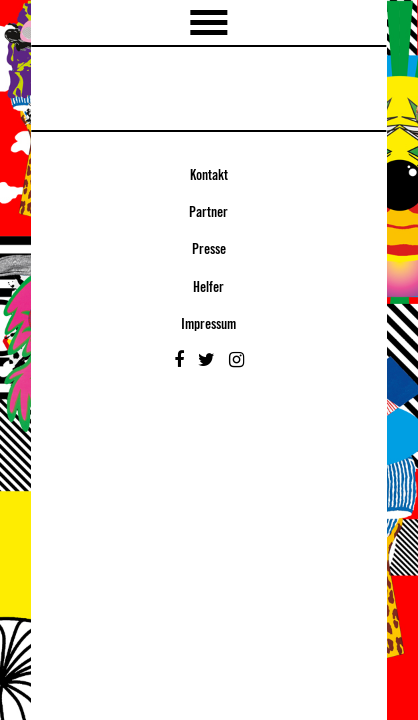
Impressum (208, 325)
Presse (209, 250)
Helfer (208, 288)
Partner (208, 213)
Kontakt (209, 176)
